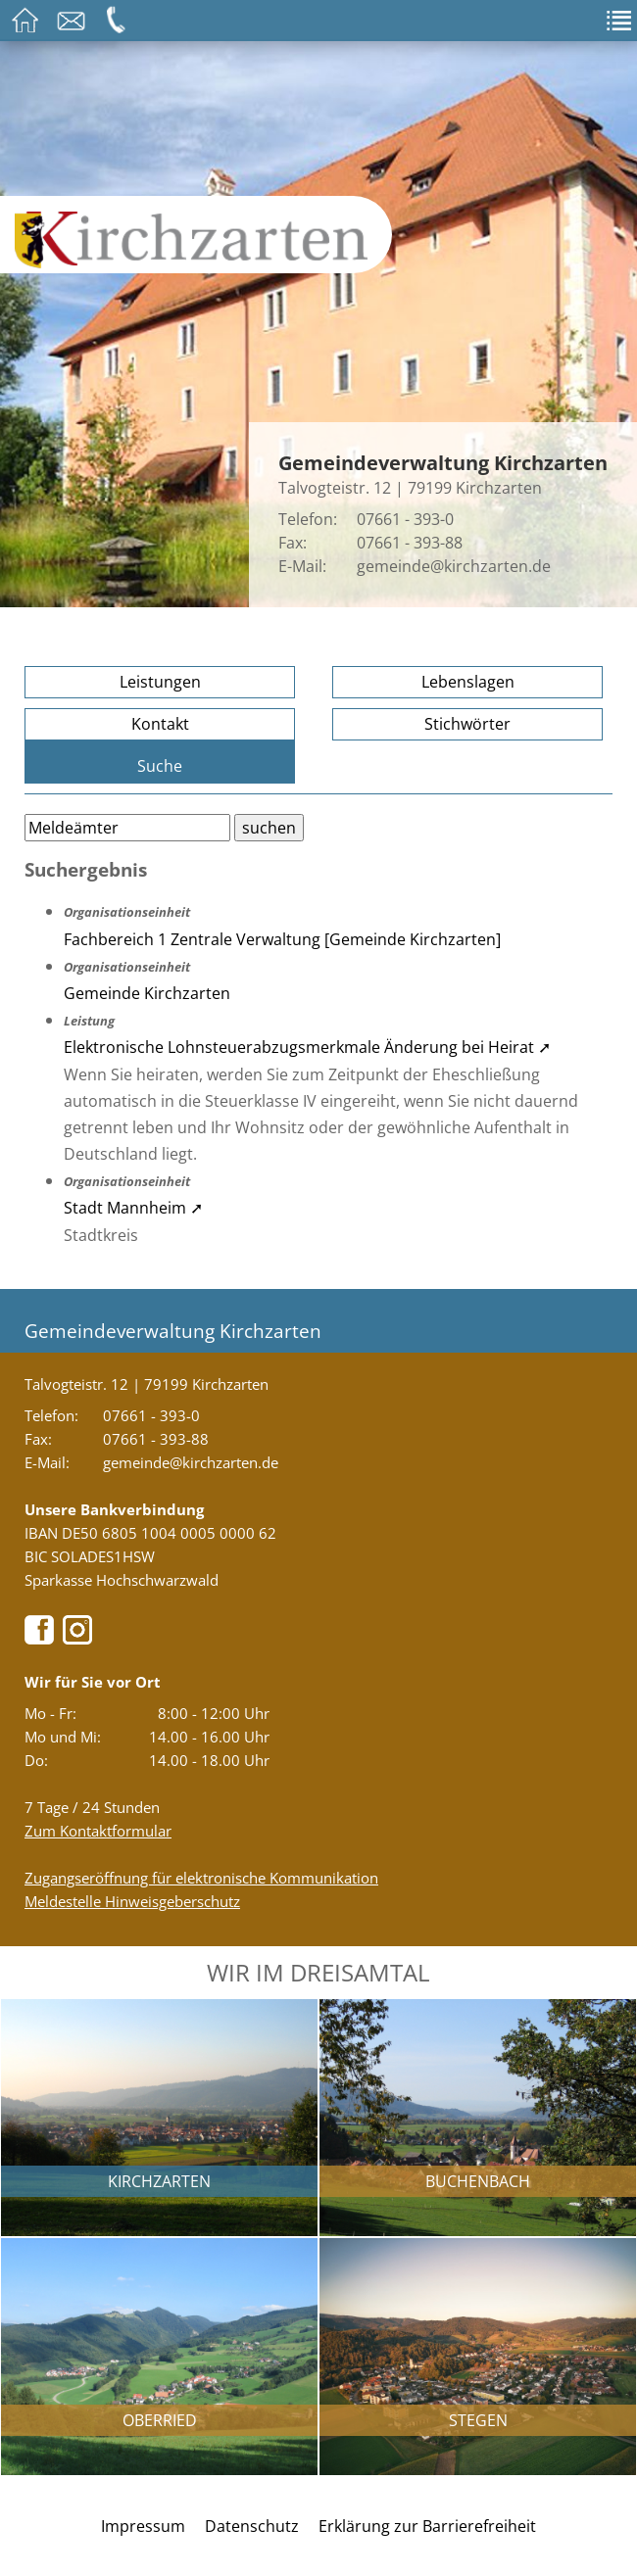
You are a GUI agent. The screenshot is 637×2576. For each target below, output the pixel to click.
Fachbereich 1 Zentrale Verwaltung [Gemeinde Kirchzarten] (282, 939)
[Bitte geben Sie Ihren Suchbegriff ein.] (127, 827)
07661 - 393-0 (405, 519)
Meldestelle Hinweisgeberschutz (132, 1901)
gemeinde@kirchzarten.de (454, 566)
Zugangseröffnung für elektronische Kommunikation (201, 1877)
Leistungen (160, 681)
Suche (159, 766)
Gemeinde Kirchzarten (147, 993)
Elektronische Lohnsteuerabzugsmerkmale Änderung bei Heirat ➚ (307, 1047)
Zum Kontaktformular (98, 1830)
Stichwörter (467, 724)
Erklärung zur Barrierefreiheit (427, 2526)
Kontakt (160, 724)
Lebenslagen (467, 681)
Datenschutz (252, 2526)
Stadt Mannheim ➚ (133, 1207)
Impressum (143, 2526)
